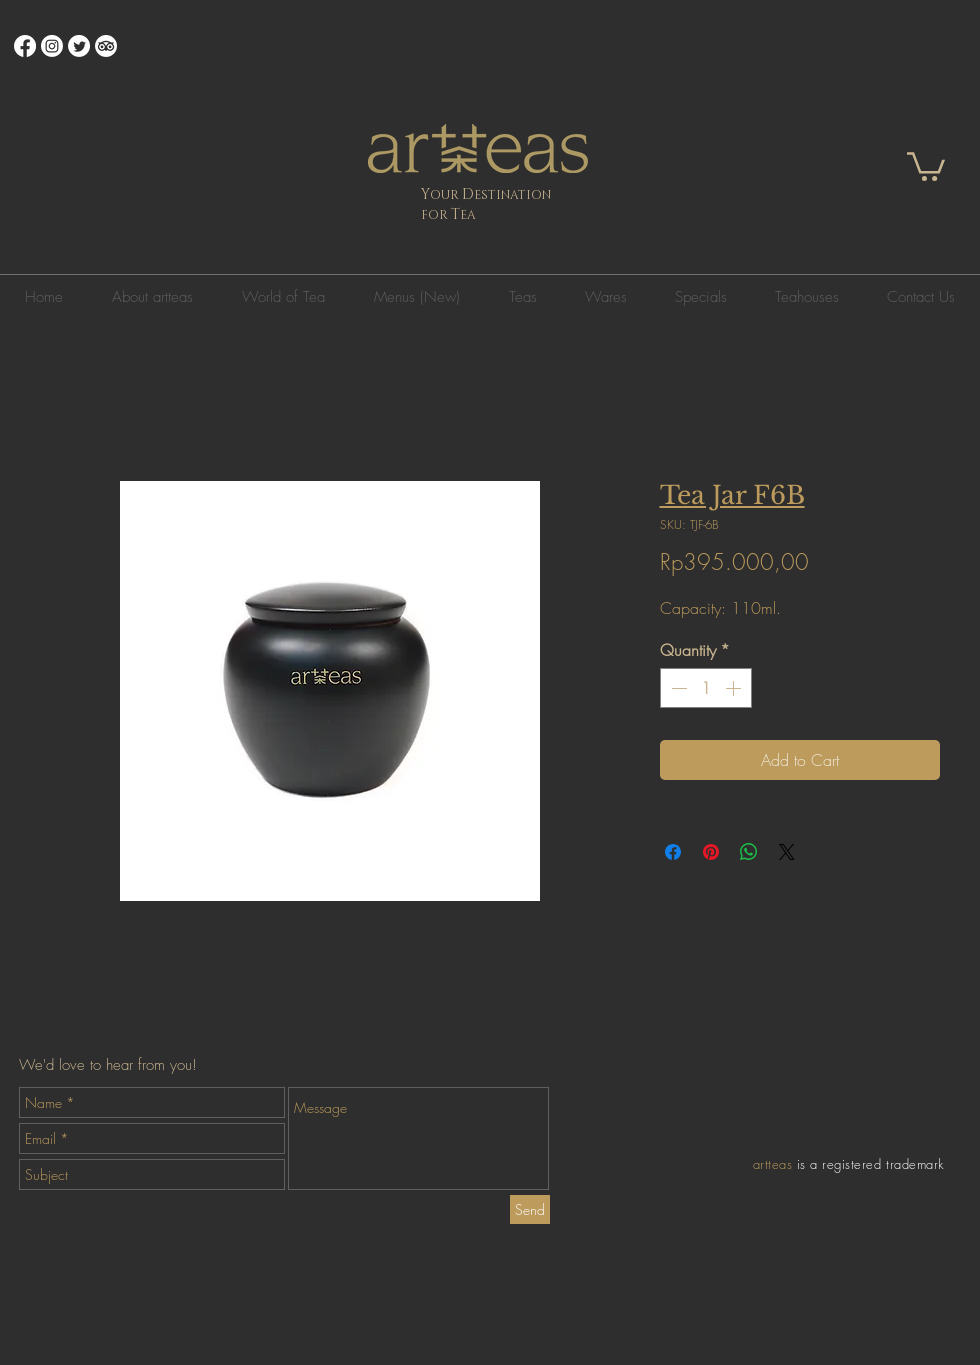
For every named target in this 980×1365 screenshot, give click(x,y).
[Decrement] (677, 688)
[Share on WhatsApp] (749, 852)
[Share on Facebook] (673, 852)
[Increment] (735, 688)
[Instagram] (52, 46)
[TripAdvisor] (106, 46)
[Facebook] (25, 46)
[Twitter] (79, 46)
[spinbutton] (706, 688)
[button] (926, 165)
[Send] (530, 1209)
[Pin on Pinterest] (711, 852)
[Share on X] (787, 852)
